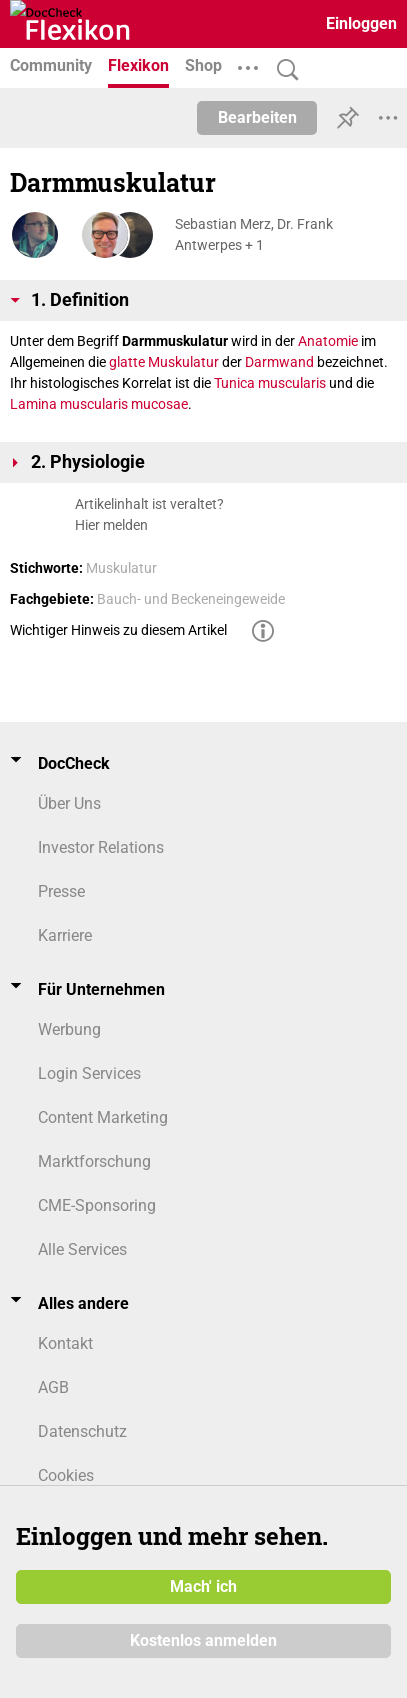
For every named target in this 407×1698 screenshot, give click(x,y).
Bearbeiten (257, 117)
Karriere (65, 935)
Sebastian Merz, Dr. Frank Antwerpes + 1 (254, 234)
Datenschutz (82, 1431)
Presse (61, 891)
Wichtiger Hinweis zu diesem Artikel (118, 630)
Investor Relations (101, 847)
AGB (53, 1387)
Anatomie (328, 341)
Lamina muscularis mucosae (99, 404)
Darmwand (279, 362)
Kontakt (65, 1343)
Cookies (66, 1475)
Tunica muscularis (270, 383)
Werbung (69, 1029)
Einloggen (361, 23)
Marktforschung (94, 1161)
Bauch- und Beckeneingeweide (191, 599)
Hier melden (111, 525)
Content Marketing (103, 1117)
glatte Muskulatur (164, 362)
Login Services (89, 1073)
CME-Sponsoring (97, 1205)
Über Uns (69, 803)
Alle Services (82, 1249)
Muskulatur (121, 568)
